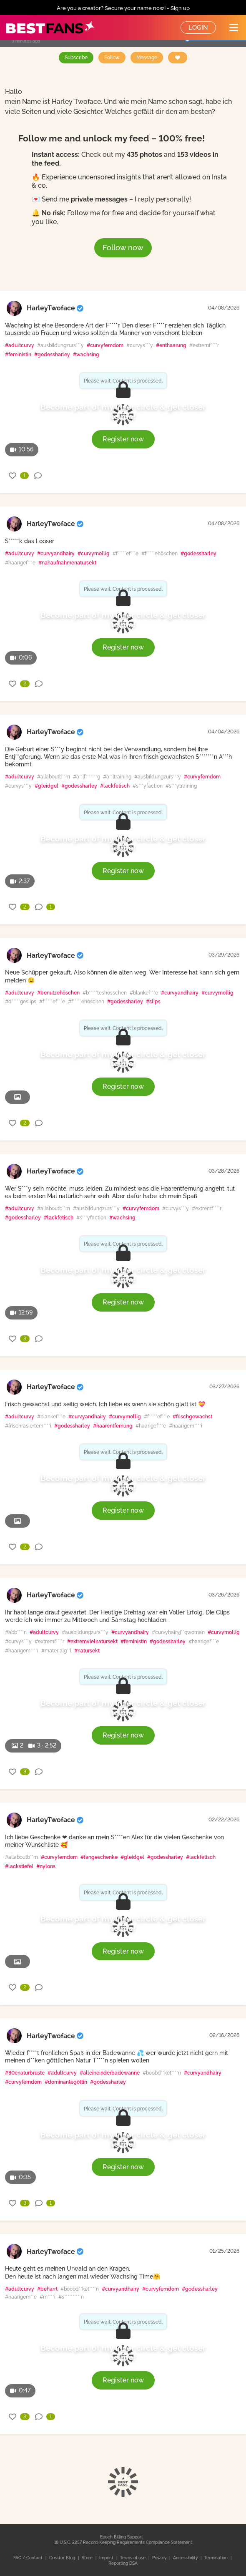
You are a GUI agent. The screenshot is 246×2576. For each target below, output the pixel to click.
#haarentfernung (113, 1426)
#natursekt (87, 1651)
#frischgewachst (192, 1417)
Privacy (160, 2558)
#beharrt (47, 2289)
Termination (216, 2558)
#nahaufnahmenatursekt (67, 563)
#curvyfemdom (105, 345)
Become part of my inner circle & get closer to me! (123, 411)
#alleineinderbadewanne (110, 2073)
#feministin (18, 355)
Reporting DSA (123, 2563)
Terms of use (133, 2558)
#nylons (45, 1866)
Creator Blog (62, 2558)
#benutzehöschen (58, 993)
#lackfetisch (115, 786)
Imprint (107, 2558)
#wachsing (86, 355)
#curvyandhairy (56, 553)
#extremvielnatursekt (92, 1641)
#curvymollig (94, 553)
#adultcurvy (19, 345)
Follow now (123, 247)
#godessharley (52, 355)
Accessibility (186, 2558)
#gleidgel (46, 786)
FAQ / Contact (28, 2558)
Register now (123, 439)
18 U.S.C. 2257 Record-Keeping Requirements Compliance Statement (123, 2542)
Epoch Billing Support (121, 2537)
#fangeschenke (99, 1857)
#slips (153, 1002)
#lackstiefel (19, 1866)
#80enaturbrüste (25, 2073)
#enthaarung (171, 345)
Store (88, 2558)
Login (198, 27)
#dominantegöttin (66, 2082)
